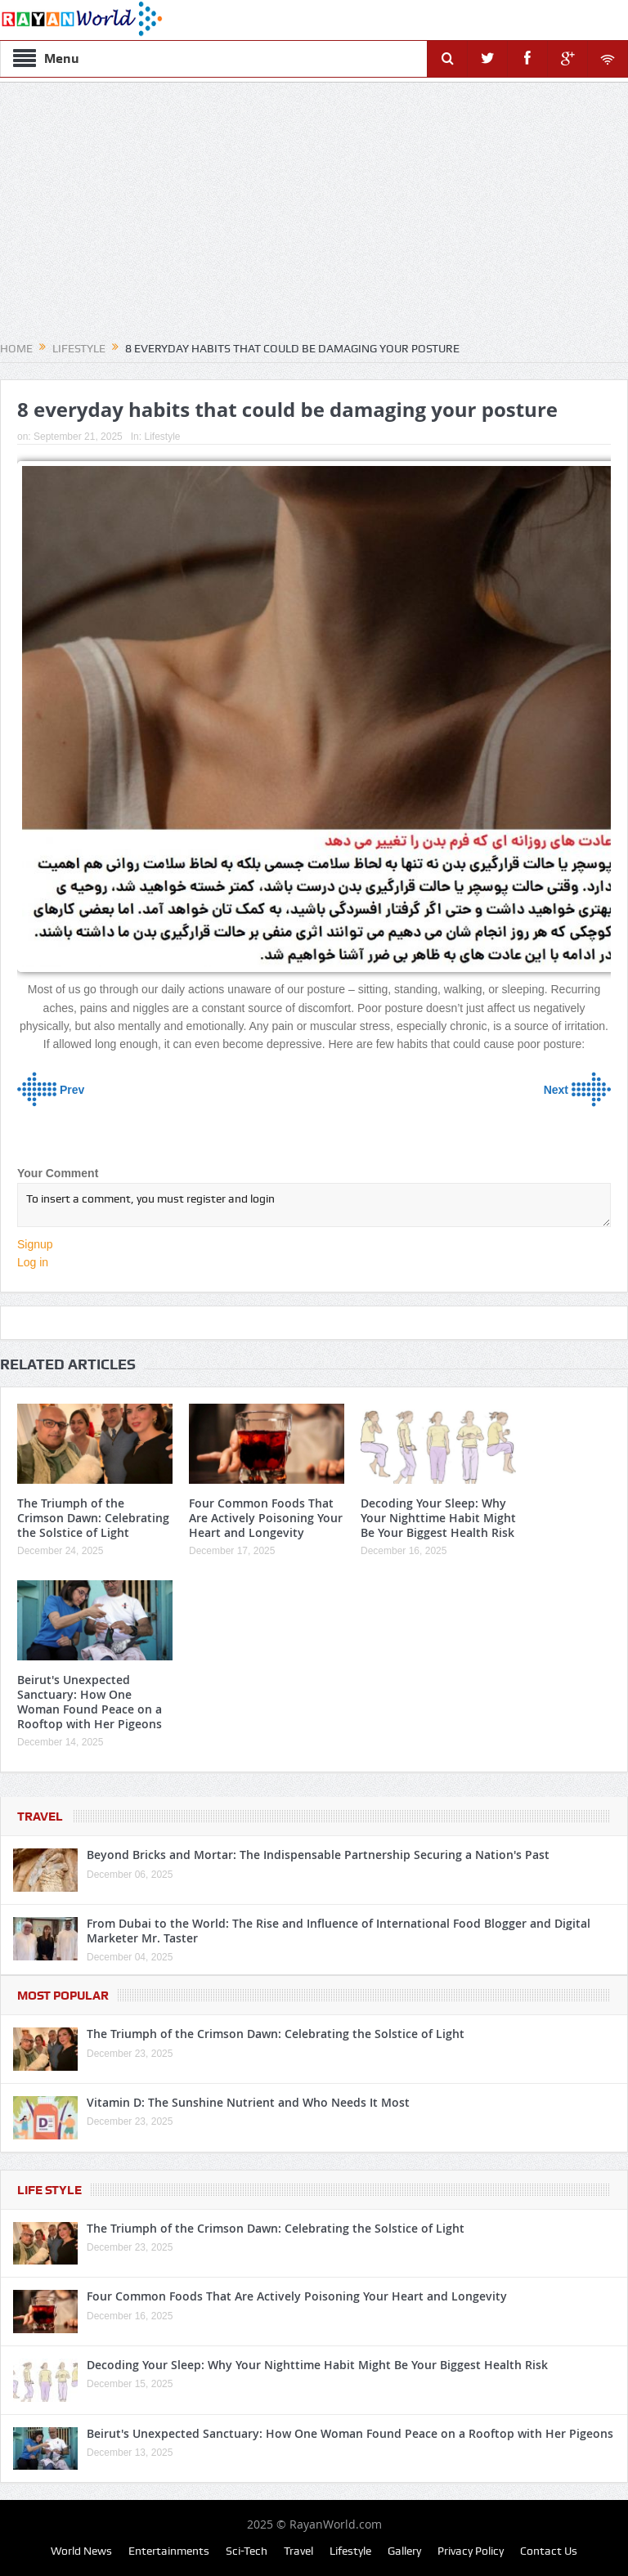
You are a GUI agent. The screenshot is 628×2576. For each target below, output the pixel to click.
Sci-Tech (246, 2550)
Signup (35, 1244)
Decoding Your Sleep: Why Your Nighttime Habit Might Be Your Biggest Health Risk (438, 1517)
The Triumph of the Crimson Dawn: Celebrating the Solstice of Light (93, 1517)
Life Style (49, 2190)
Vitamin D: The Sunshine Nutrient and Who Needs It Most (248, 2102)
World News (81, 2550)
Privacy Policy (470, 2550)
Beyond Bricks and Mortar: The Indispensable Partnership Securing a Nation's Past (318, 1854)
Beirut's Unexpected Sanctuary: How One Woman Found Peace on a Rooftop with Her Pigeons (89, 1702)
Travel (40, 1816)
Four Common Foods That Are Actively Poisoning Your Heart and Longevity (266, 1517)
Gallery (404, 2550)
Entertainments (168, 2550)
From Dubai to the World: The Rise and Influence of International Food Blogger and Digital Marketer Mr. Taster (338, 1930)
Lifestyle (162, 436)
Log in (32, 1262)
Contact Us (548, 2550)
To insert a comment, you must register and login (314, 1205)
